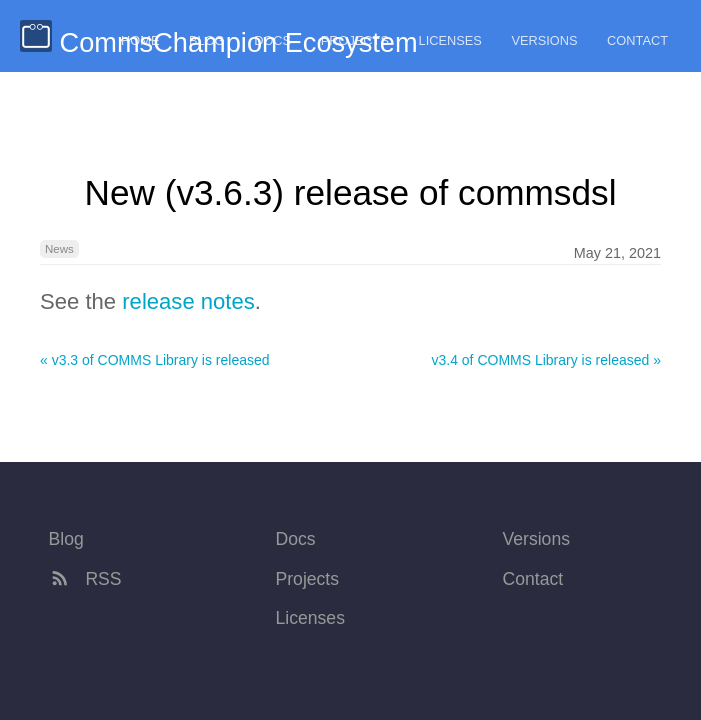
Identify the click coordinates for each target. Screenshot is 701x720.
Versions (544, 40)
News (59, 249)
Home (140, 40)
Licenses (450, 40)
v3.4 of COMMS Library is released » (546, 360)
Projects (355, 40)
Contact (637, 40)
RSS (85, 579)
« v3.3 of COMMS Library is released (155, 360)
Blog (207, 40)
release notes (188, 301)
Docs (272, 40)
